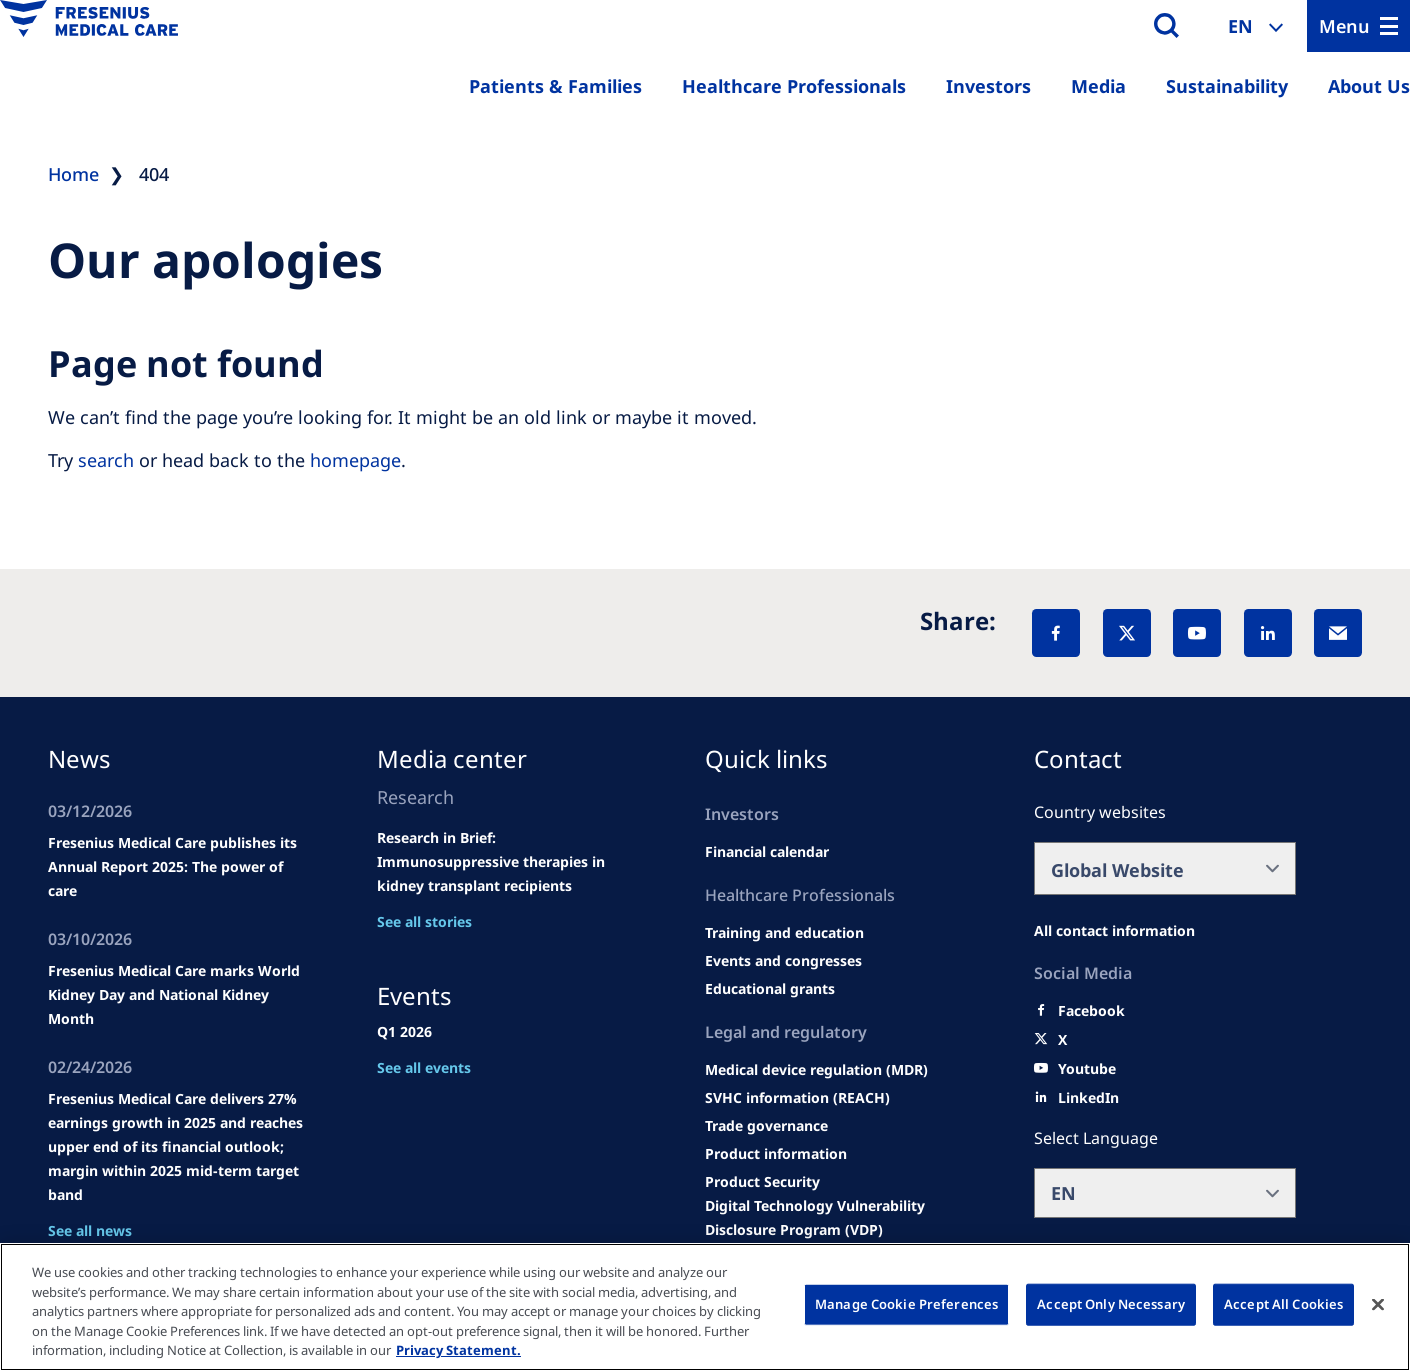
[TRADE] (766, 1126)
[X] (1127, 633)
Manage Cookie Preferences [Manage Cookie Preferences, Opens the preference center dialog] (906, 1304)
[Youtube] (1087, 1069)
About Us (1369, 86)
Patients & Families (555, 86)
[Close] (1378, 1305)
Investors (988, 86)
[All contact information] (1114, 931)
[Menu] (1358, 26)
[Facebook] (1056, 633)
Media (1098, 86)
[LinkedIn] (1268, 633)
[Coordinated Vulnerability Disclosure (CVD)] (836, 1218)
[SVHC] (797, 1098)
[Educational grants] (770, 989)
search (106, 460)
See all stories (424, 921)
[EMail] (1338, 633)
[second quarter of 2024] (767, 852)
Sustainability (1227, 86)
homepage (355, 460)
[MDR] (816, 1070)
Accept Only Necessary (1111, 1304)
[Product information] (776, 1154)
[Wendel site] (784, 933)
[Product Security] (762, 1182)
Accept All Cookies (1283, 1304)
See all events (424, 1067)
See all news (90, 1230)
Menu (1344, 26)
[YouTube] (1197, 633)
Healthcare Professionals (794, 86)
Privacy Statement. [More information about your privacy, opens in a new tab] (458, 1350)
